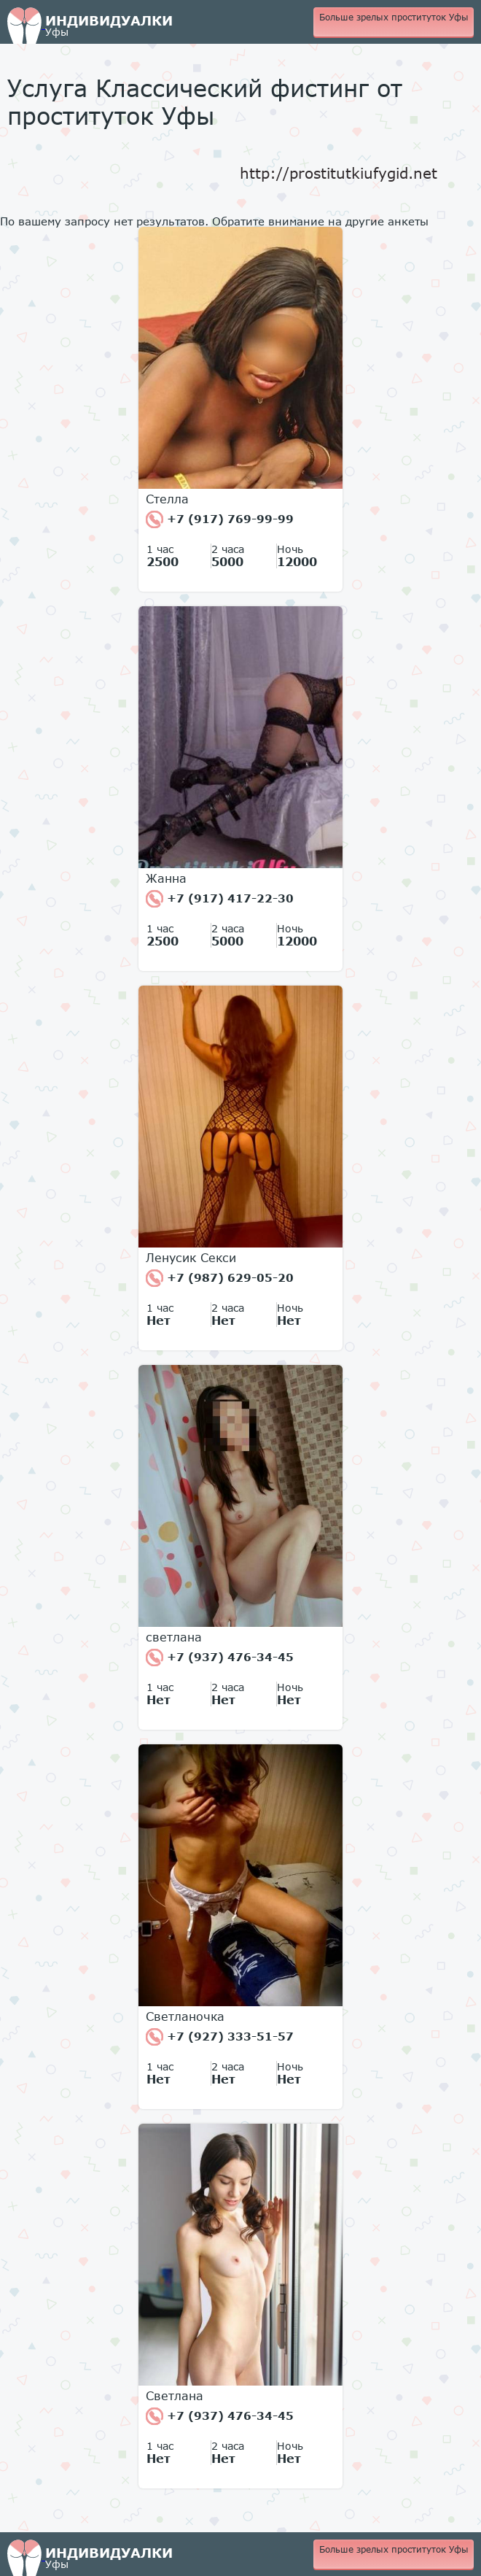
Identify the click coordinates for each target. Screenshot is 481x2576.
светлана (174, 1637)
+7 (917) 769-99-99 (220, 519)
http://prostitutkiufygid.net (338, 173)
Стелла (167, 499)
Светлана (174, 2396)
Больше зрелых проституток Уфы (394, 17)
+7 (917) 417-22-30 (220, 899)
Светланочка (185, 2016)
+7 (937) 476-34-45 (220, 1657)
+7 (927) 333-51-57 (220, 2037)
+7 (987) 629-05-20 (220, 1278)
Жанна (166, 878)
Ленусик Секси (191, 1258)
